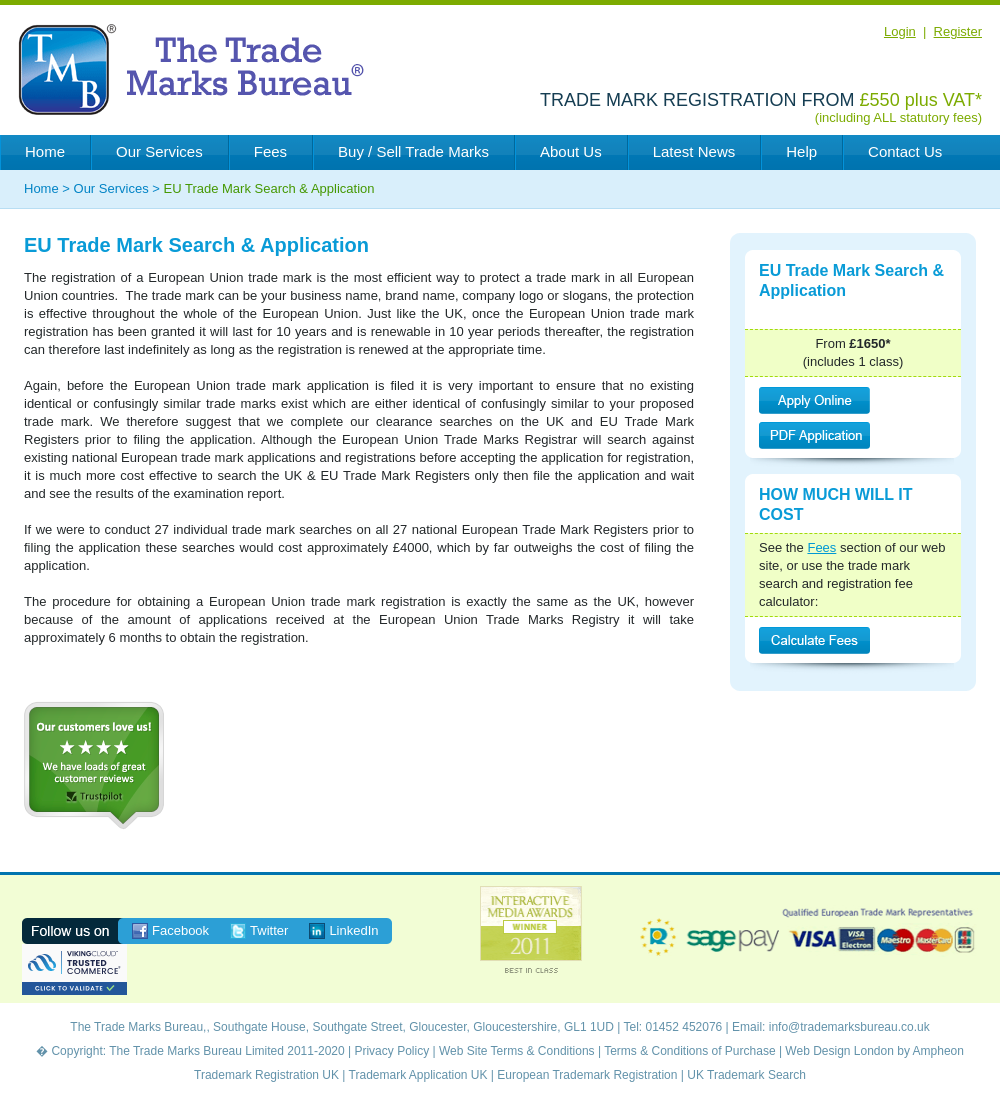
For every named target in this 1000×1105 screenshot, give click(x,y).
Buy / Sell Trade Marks (413, 151)
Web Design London (839, 1051)
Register (958, 31)
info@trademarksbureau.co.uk (849, 1027)
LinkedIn (353, 930)
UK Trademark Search (746, 1075)
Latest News (694, 151)
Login (900, 31)
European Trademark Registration (587, 1075)
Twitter (269, 930)
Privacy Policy (391, 1051)
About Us (571, 151)
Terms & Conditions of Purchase (689, 1051)
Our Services (159, 151)
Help (801, 151)
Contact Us (905, 151)
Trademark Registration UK (266, 1075)
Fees (270, 151)
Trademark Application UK (418, 1075)
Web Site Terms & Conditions (517, 1051)
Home (45, 151)
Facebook (180, 930)
